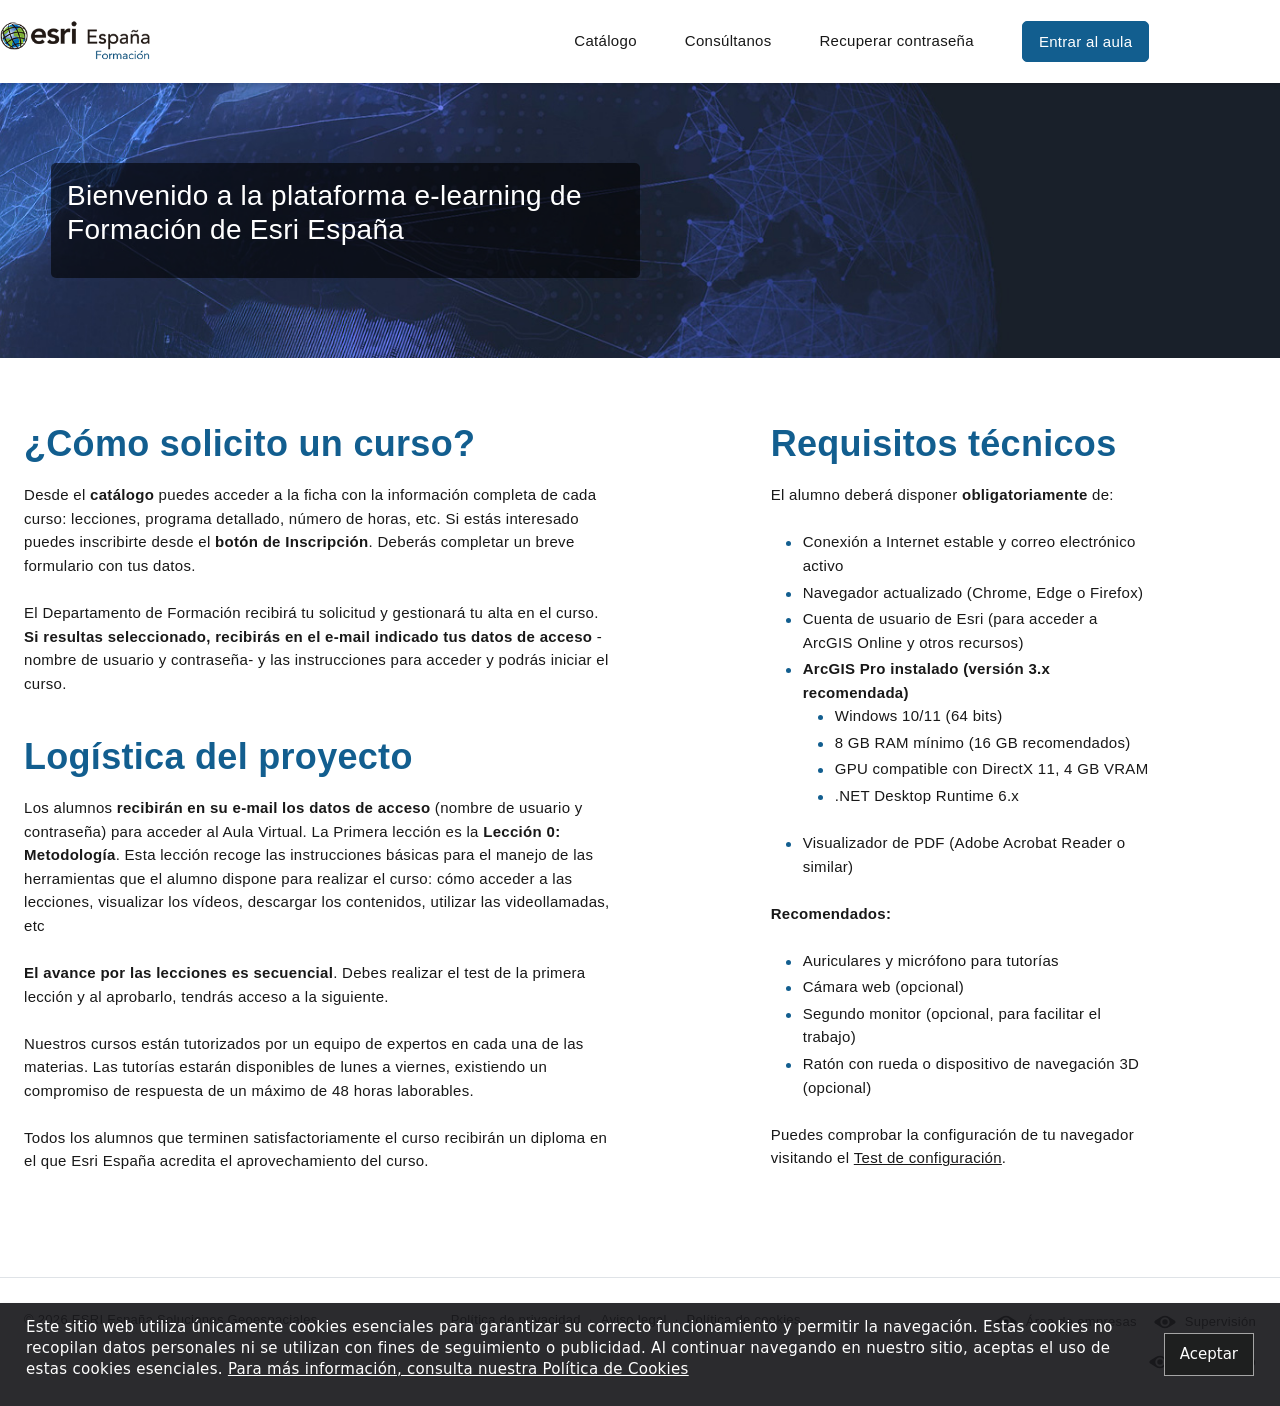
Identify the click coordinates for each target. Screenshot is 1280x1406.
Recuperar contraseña (896, 40)
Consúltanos (728, 40)
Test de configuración (928, 1157)
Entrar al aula (1085, 41)
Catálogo (605, 40)
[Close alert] (1209, 1354)
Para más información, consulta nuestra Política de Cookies (458, 1369)
